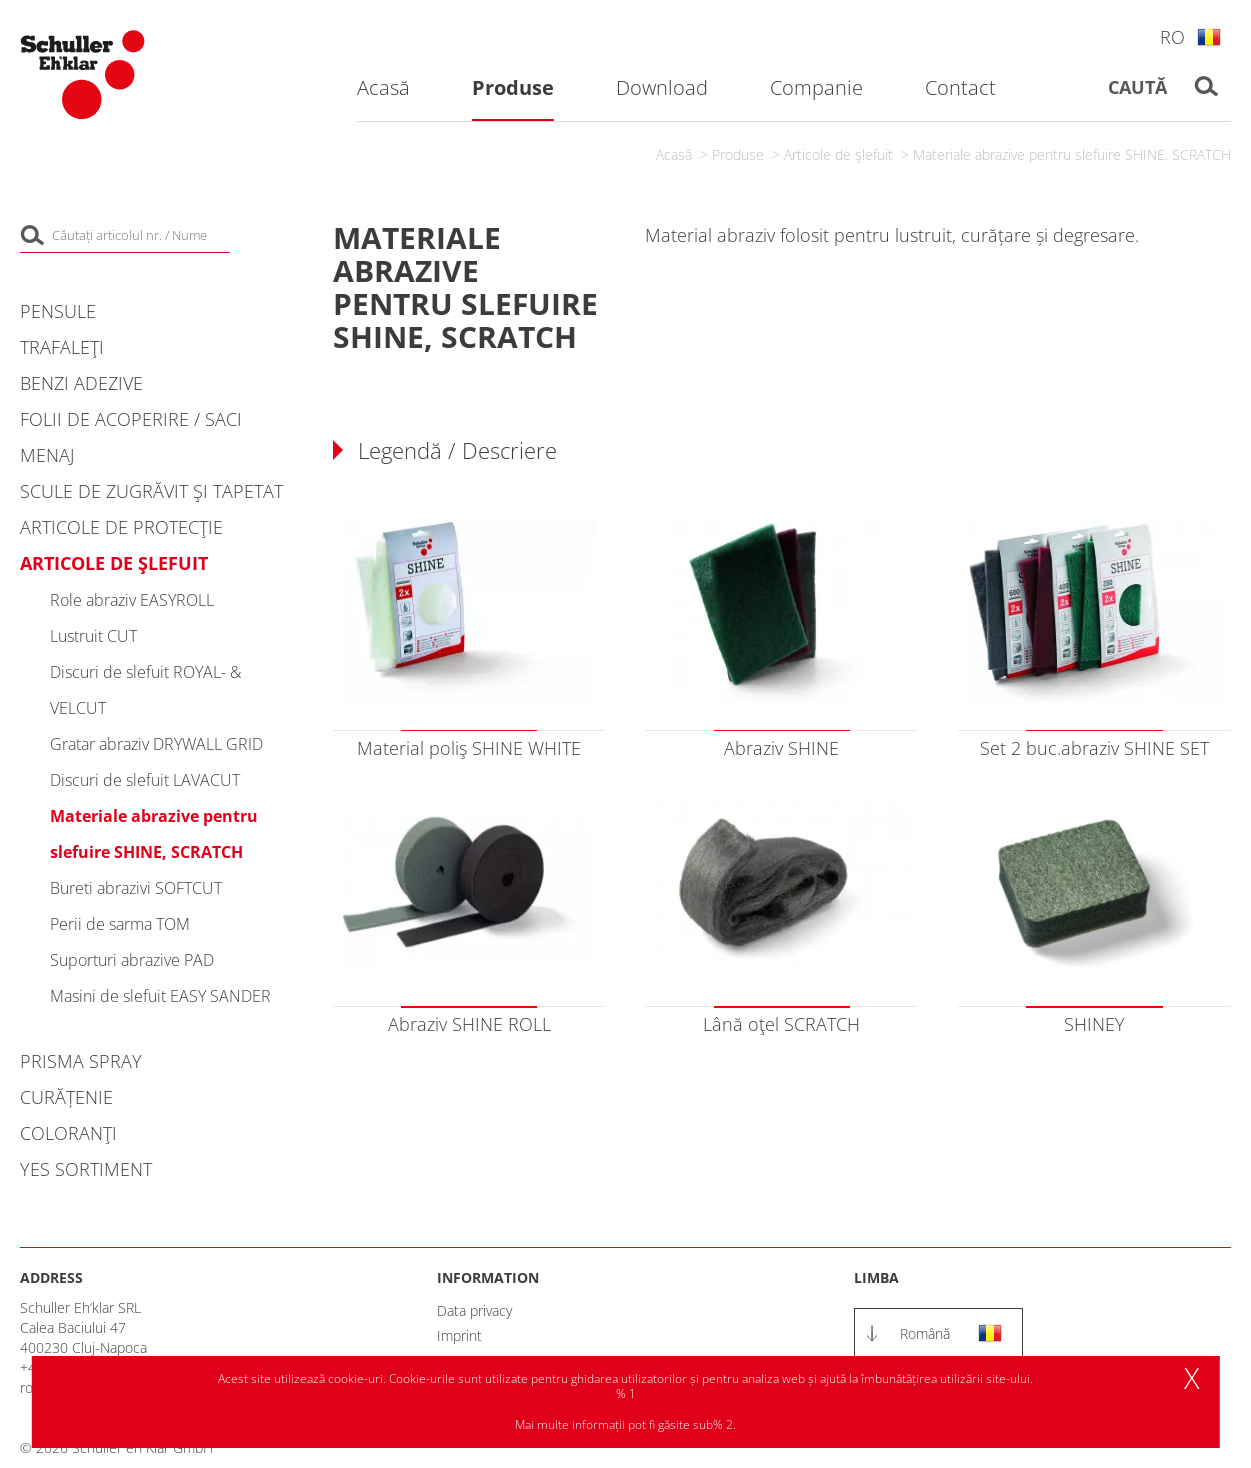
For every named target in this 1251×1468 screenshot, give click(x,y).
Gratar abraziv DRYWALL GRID (156, 744)
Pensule (58, 311)
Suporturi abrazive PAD (132, 960)
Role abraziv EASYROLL (132, 600)
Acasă (674, 154)
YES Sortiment (86, 1169)
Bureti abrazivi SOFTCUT (136, 888)
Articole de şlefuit (838, 154)
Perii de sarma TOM (120, 924)
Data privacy (474, 1310)
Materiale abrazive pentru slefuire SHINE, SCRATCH (1072, 154)
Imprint (459, 1335)
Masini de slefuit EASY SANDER (160, 996)
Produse (738, 154)
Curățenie (66, 1097)
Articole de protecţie (121, 527)
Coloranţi (68, 1133)
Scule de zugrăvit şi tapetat (151, 491)
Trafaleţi (62, 347)
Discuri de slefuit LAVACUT (145, 780)
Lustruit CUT (93, 636)
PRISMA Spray (81, 1061)
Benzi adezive (81, 383)
